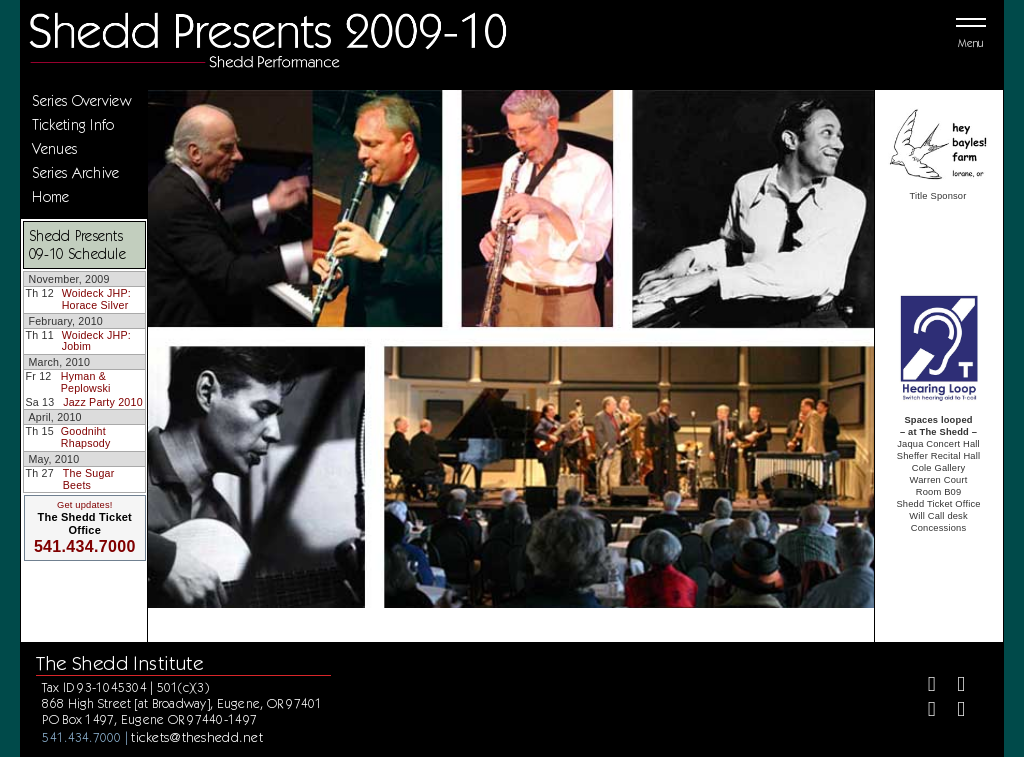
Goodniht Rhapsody (86, 437)
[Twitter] (952, 686)
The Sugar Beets (89, 479)
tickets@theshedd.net (197, 737)
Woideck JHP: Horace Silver (96, 299)
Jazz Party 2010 (103, 402)
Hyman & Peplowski (86, 382)
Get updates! (85, 505)
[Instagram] (923, 711)
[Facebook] (923, 686)
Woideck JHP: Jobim (96, 341)
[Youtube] (952, 711)
